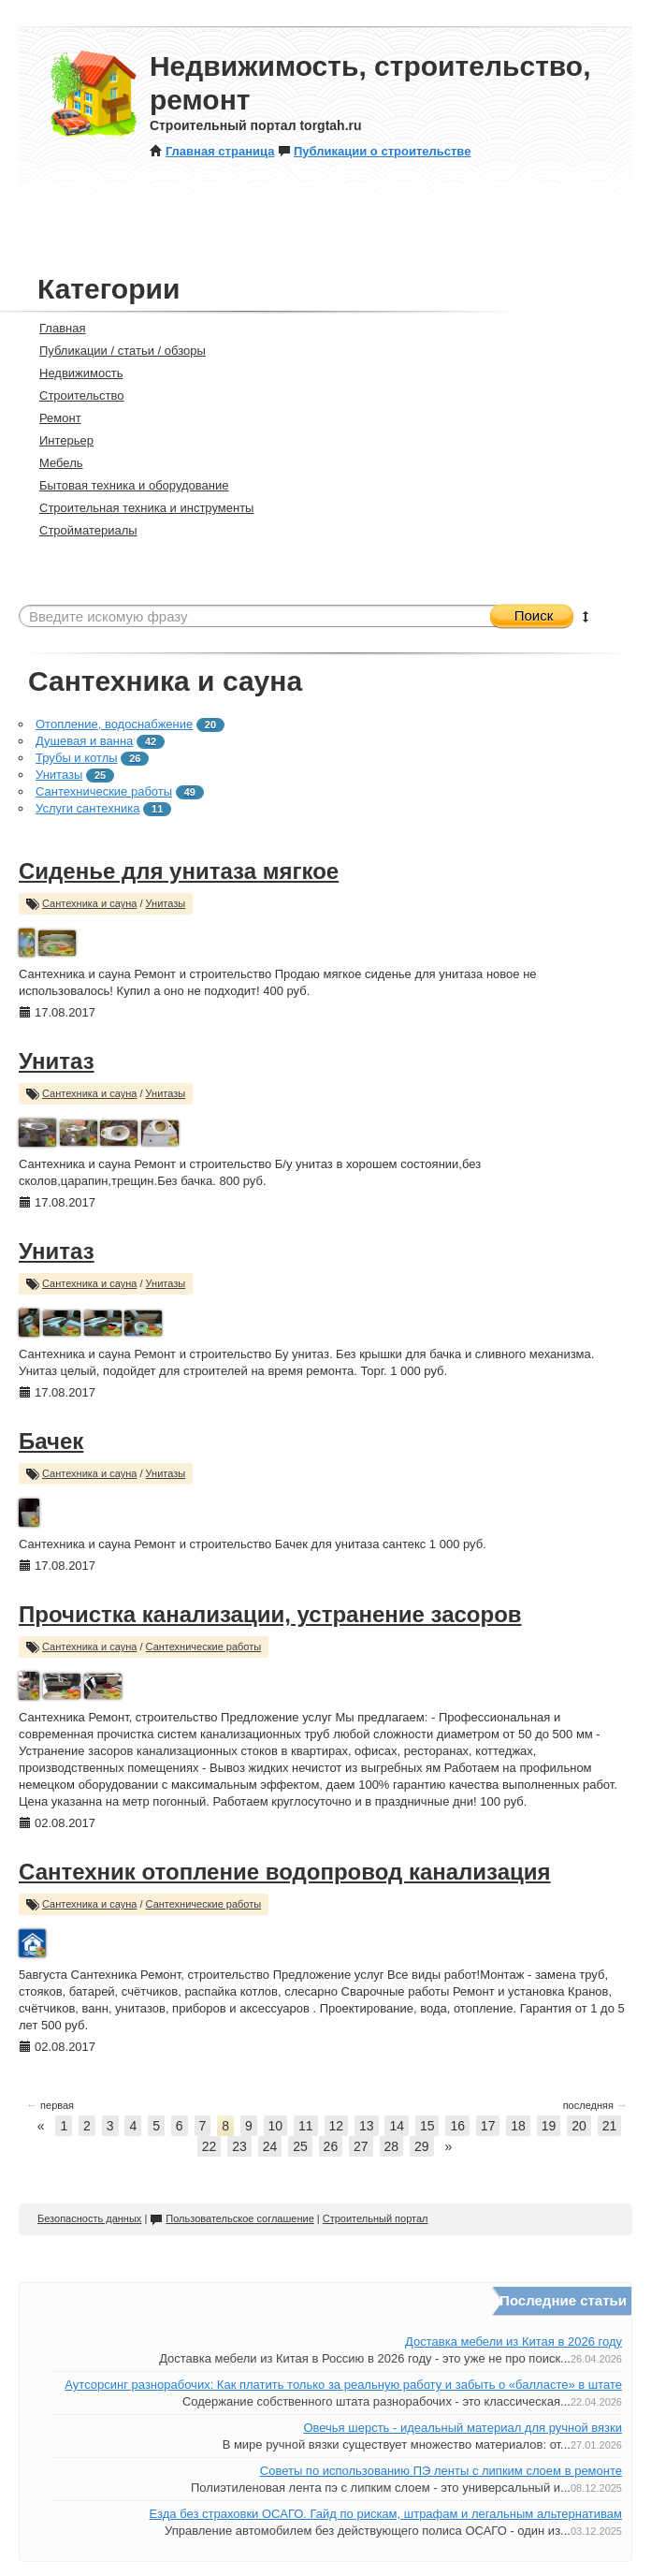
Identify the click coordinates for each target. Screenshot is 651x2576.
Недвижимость (73, 373)
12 (336, 2125)
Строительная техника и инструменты (138, 508)
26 (331, 2146)
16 (457, 2125)
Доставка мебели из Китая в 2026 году (513, 2341)
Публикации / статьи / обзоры (114, 351)
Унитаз (56, 1061)
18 (518, 2125)
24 (270, 2146)
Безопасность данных (89, 2218)
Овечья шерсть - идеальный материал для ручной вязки (462, 2428)
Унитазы (59, 775)
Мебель (53, 463)
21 (609, 2125)
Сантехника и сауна (89, 903)
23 (239, 2146)
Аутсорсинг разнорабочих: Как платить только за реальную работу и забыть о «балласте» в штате (343, 2385)
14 (396, 2125)
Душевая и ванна (84, 741)
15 (427, 2125)
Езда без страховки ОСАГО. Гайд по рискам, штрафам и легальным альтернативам (385, 2514)
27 (361, 2146)
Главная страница (212, 151)
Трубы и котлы (77, 758)
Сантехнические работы (104, 791)
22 (209, 2146)
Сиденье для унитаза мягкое (179, 871)
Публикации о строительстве (374, 151)
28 (391, 2146)
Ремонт (52, 418)
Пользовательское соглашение (231, 2218)
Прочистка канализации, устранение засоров (270, 1614)
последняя (595, 2105)
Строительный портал (375, 2218)
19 (549, 2125)
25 (300, 2146)
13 (366, 2125)
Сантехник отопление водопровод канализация (285, 1871)
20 (578, 2125)
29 (421, 2146)
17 (488, 2125)
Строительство (73, 395)
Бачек (51, 1441)
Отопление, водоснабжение (114, 724)
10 (275, 2125)
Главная (54, 328)
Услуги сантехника (87, 808)
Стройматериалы (80, 530)
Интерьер (58, 440)
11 (305, 2125)
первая (50, 2105)
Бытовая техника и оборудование (125, 485)
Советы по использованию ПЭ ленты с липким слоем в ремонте (441, 2471)
